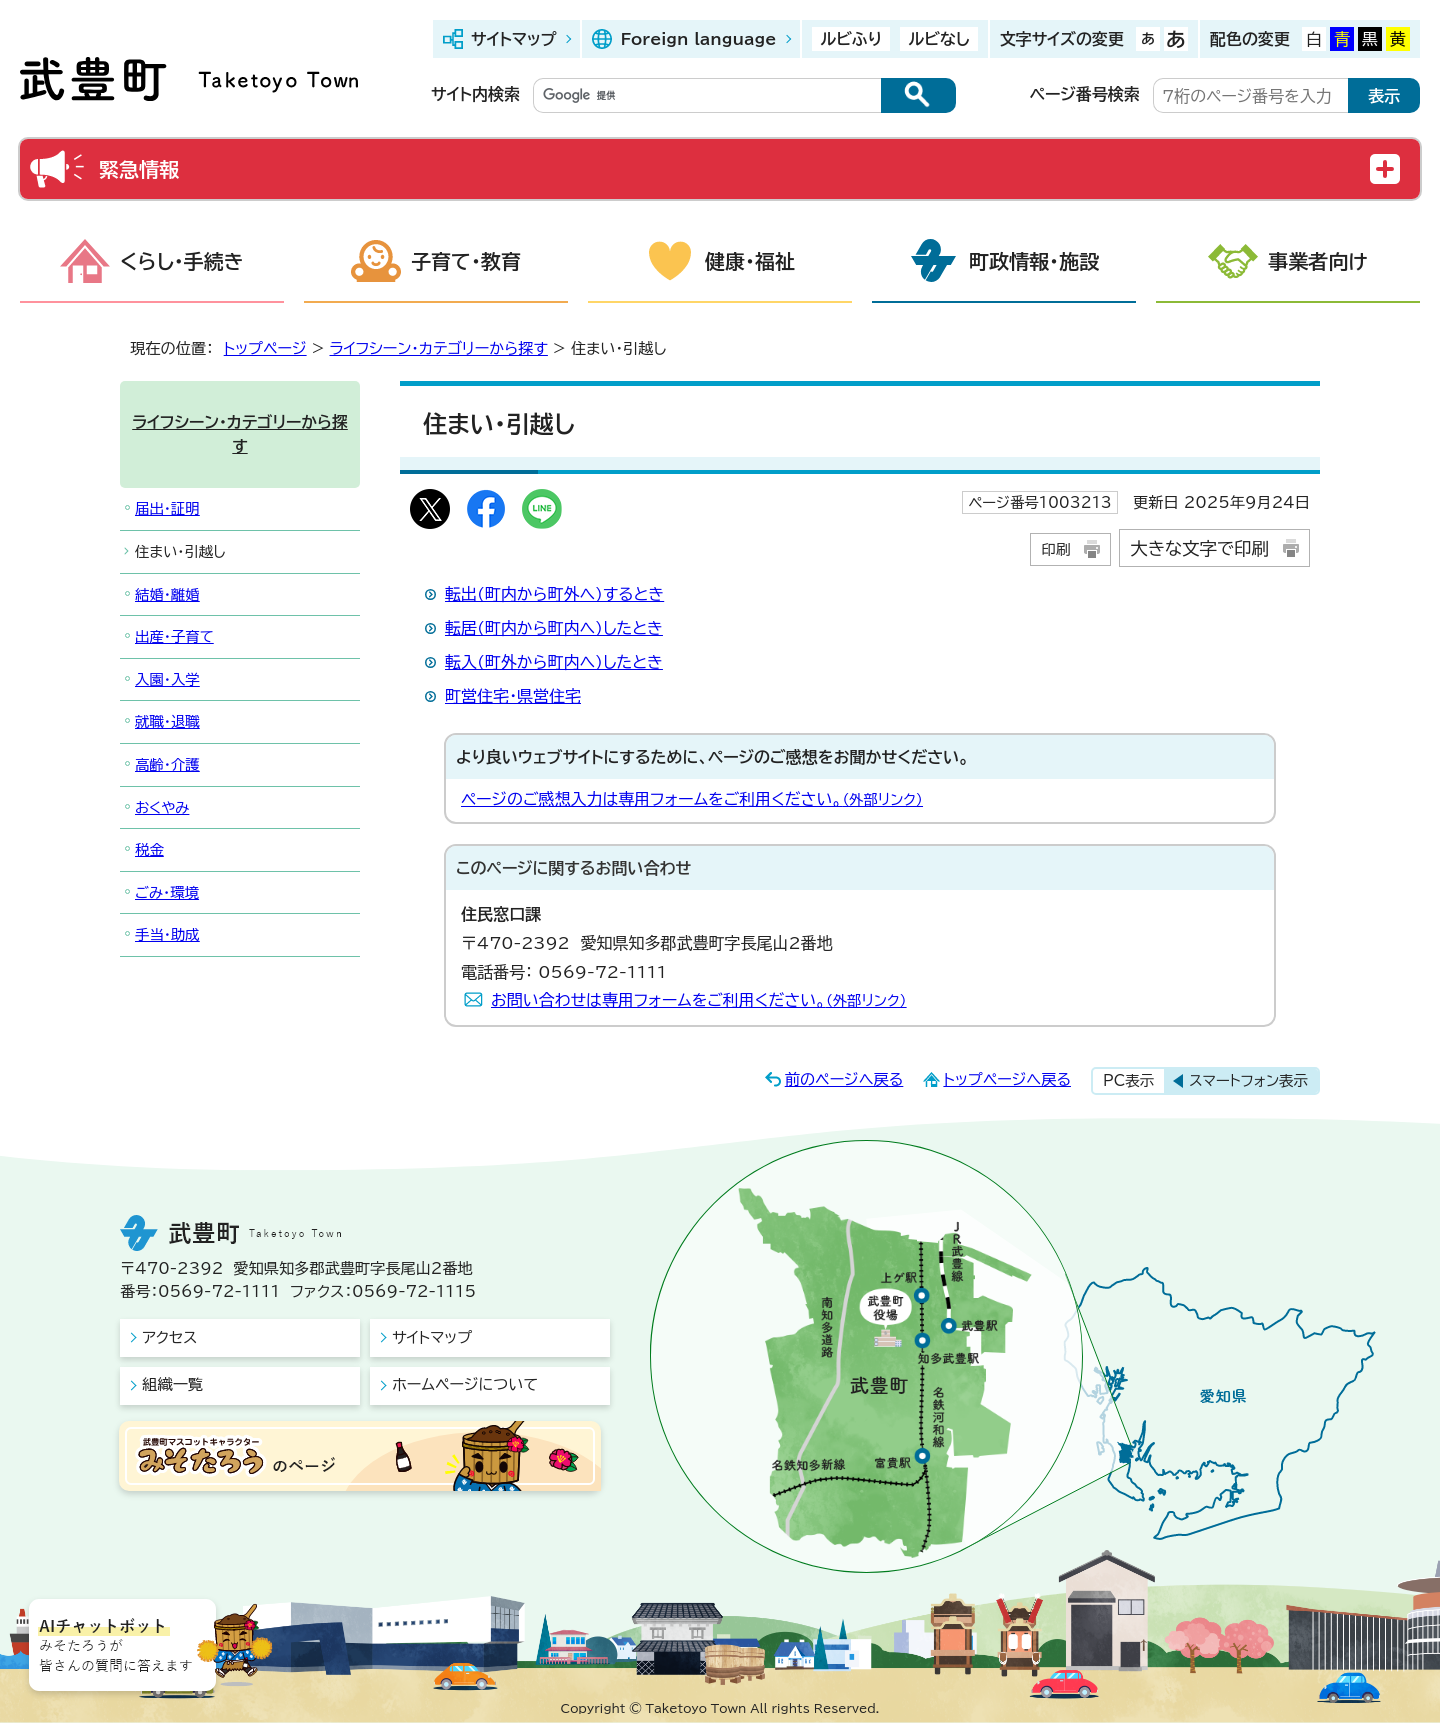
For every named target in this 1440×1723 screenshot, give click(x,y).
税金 (149, 849)
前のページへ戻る (844, 1079)
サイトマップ (513, 39)
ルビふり (851, 39)
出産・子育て (174, 636)
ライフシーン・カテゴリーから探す (439, 348)
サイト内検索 (475, 94)
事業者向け (1318, 261)
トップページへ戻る (1007, 1079)
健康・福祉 (750, 261)
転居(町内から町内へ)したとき (554, 628)
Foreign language (698, 39)
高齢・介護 (167, 764)
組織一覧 (172, 1384)
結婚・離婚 (167, 594)
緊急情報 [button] (139, 169)
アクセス (169, 1337)
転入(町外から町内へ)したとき (554, 662)
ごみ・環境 (167, 892)
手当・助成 (167, 934)
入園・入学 (167, 679)
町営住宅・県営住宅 (513, 696)
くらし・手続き (182, 261)
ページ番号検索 (1085, 94)
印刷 (1055, 549)
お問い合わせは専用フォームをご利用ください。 (699, 1000)
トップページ (265, 348)
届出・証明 (167, 508)
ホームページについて (465, 1384)
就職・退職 (167, 721)
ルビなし (938, 39)
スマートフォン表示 (1248, 1080)
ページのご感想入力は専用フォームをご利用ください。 (692, 799)
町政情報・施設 (1034, 261)
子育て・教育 (466, 261)
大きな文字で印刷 (1199, 548)
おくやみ (162, 807)
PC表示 (1128, 1080)
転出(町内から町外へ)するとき (554, 594)
